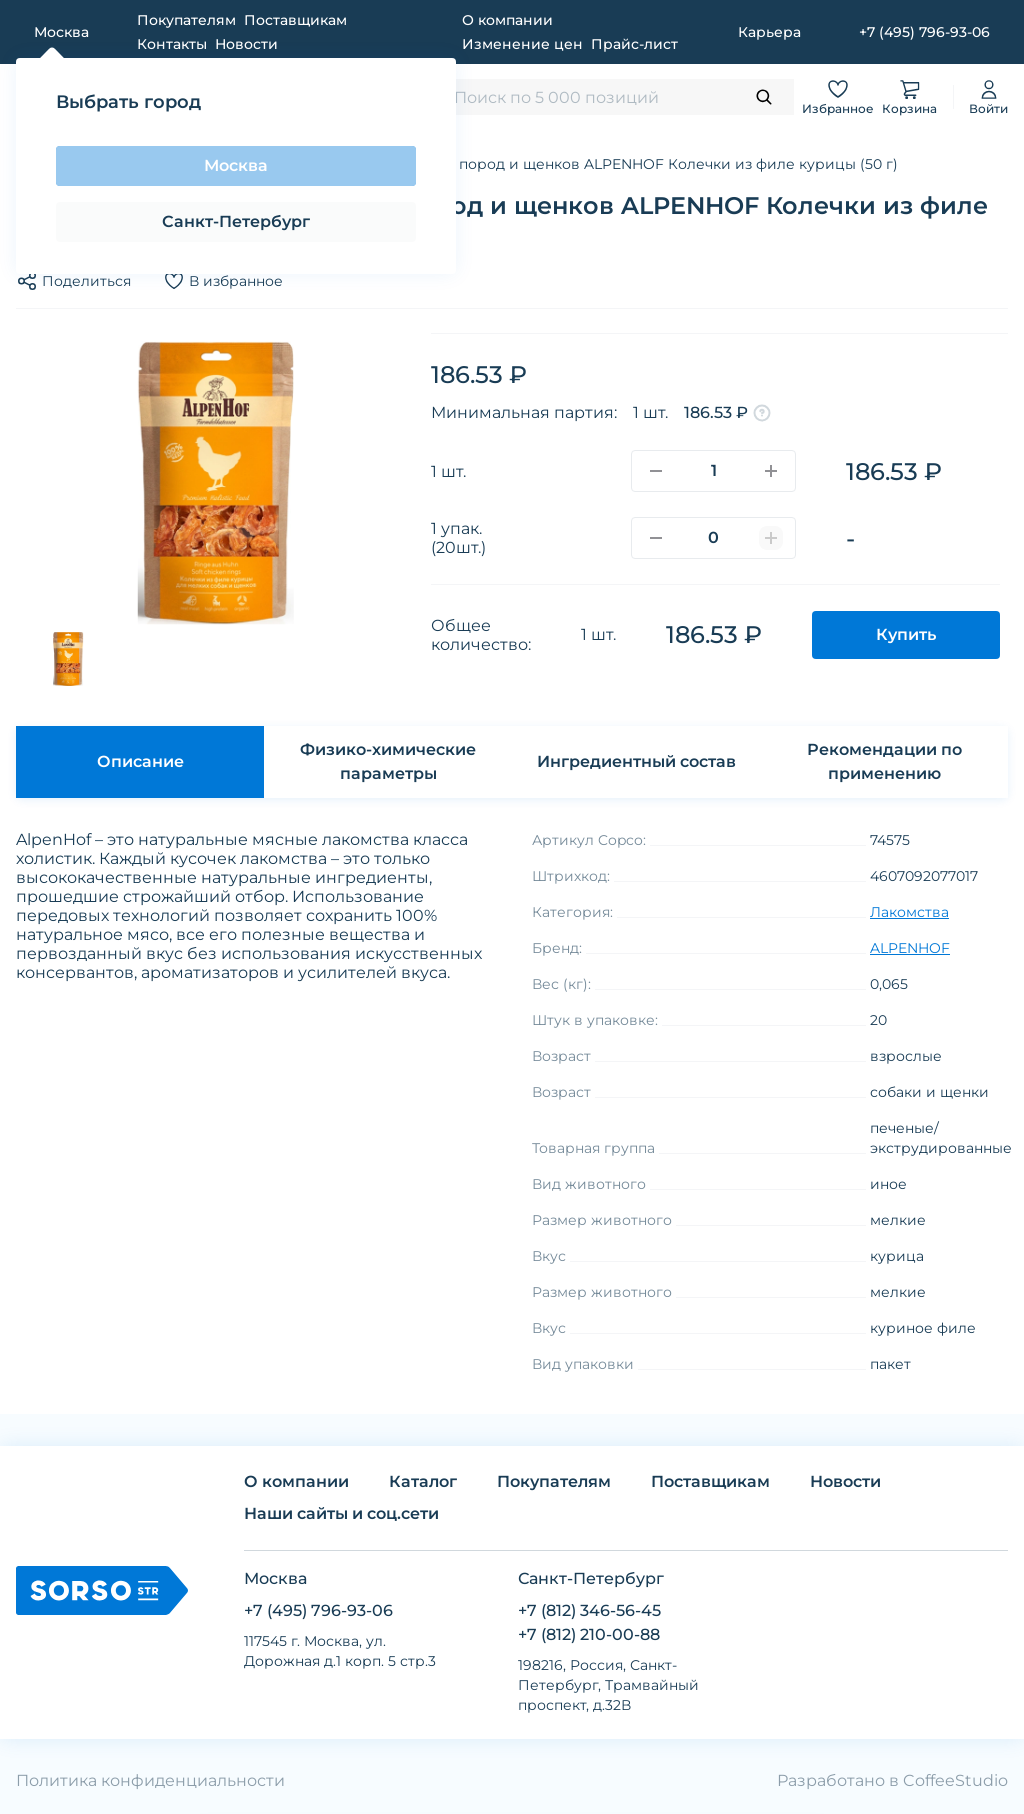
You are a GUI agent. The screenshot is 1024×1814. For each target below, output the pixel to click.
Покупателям (186, 20)
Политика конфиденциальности (150, 1780)
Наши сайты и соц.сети (341, 1513)
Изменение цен (522, 44)
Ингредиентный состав (636, 761)
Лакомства (909, 912)
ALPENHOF (910, 948)
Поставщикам (295, 20)
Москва (236, 165)
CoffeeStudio (955, 1780)
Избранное (838, 96)
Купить (906, 634)
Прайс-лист (634, 44)
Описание (140, 761)
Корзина (909, 96)
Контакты (172, 44)
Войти (988, 96)
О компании (507, 20)
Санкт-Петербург (236, 221)
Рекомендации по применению (884, 761)
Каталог (423, 1481)
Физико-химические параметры (388, 761)
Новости (246, 44)
